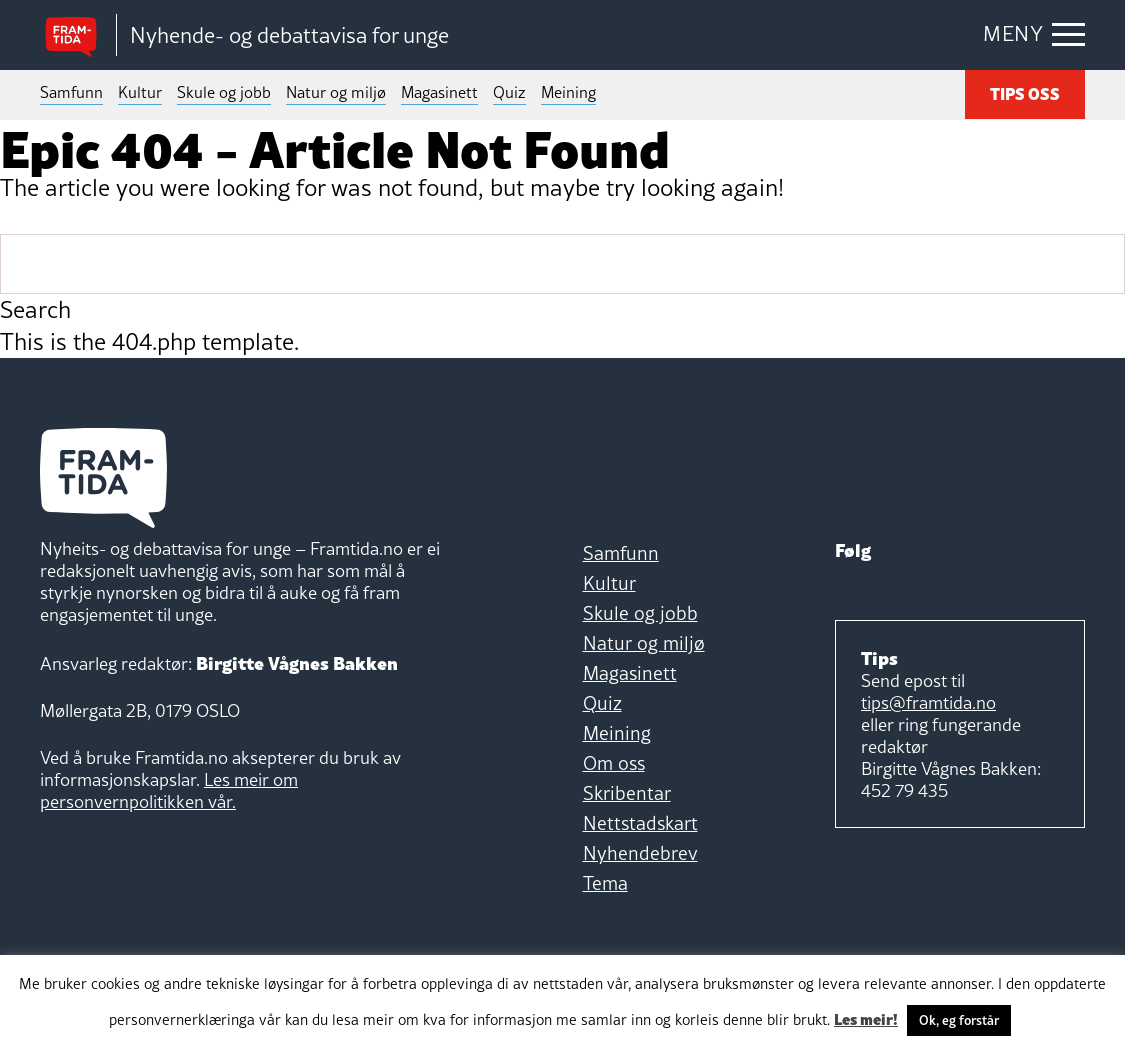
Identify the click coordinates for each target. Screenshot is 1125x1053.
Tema (605, 883)
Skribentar (627, 793)
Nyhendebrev (640, 853)
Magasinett (439, 92)
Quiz (509, 92)
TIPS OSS (1025, 93)
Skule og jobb (224, 92)
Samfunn (71, 92)
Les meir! (866, 1018)
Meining (568, 92)
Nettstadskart (640, 823)
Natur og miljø (336, 92)
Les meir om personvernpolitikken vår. (169, 790)
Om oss (614, 763)
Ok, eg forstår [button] (959, 1020)
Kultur (140, 92)
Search (35, 310)
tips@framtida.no (928, 702)
